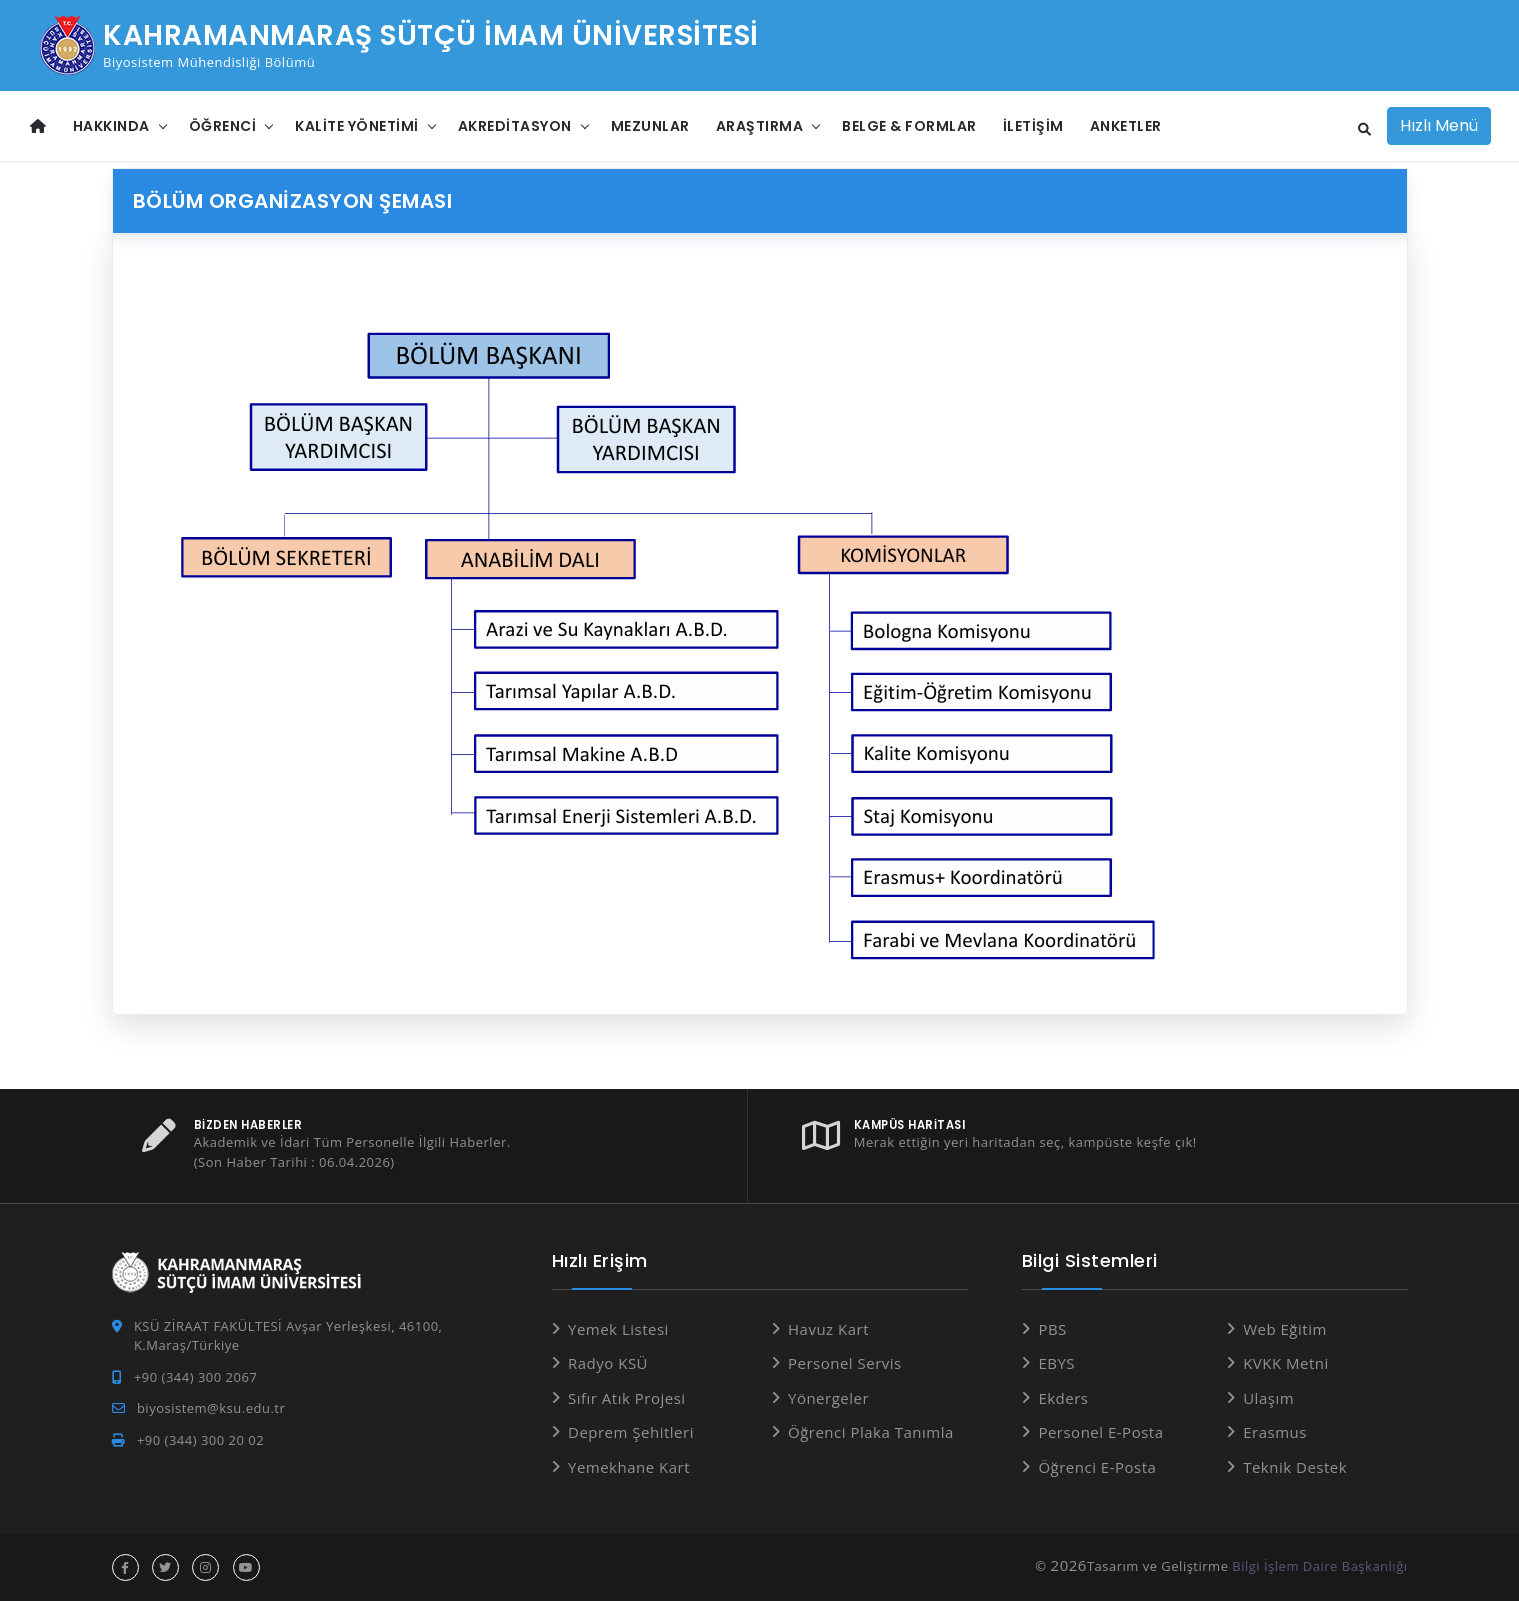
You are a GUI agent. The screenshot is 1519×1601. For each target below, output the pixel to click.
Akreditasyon (515, 126)
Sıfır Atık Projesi (627, 1398)
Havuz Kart (828, 1329)
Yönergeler (828, 1398)
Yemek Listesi (618, 1329)
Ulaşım (1268, 1398)
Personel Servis (845, 1363)
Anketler (1126, 126)
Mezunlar (650, 126)
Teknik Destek (1295, 1467)
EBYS (1056, 1363)
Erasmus (1275, 1432)
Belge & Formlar (909, 126)
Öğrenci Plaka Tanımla (871, 1432)
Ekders (1063, 1398)
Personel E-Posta (1100, 1432)
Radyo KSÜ (608, 1363)
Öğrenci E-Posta (1097, 1467)
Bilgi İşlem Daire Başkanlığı (1319, 1566)
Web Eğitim (1285, 1329)
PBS (1052, 1329)
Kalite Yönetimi (357, 126)
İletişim (1033, 126)
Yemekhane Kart (629, 1467)
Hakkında (111, 126)
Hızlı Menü (1439, 125)
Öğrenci (223, 126)
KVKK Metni (1286, 1363)
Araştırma (760, 126)
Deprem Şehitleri (631, 1432)
